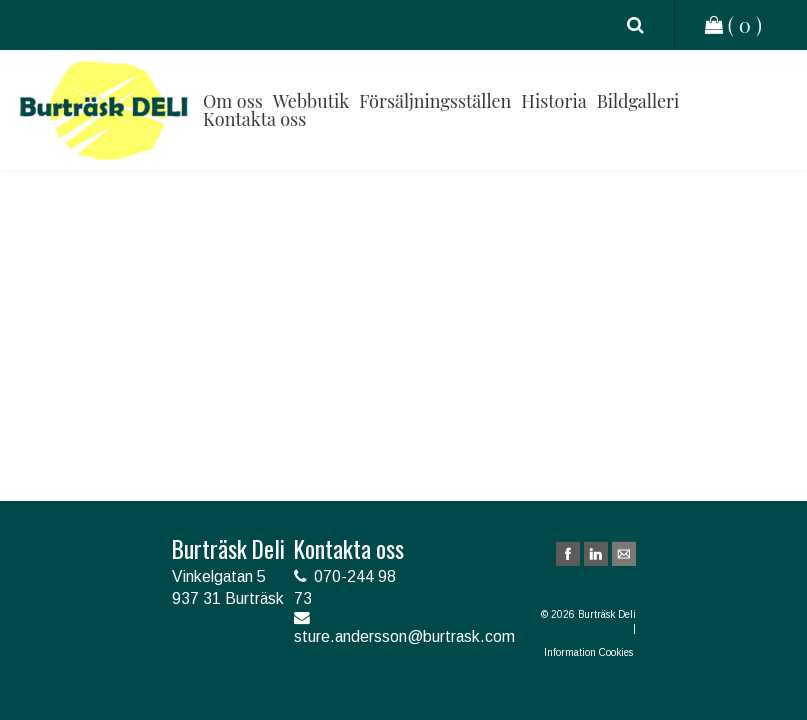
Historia (553, 101)
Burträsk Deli (104, 110)
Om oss (233, 101)
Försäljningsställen (435, 101)
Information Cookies (590, 652)
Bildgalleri (638, 101)
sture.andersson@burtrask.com (404, 636)
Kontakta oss (254, 119)
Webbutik (311, 101)
